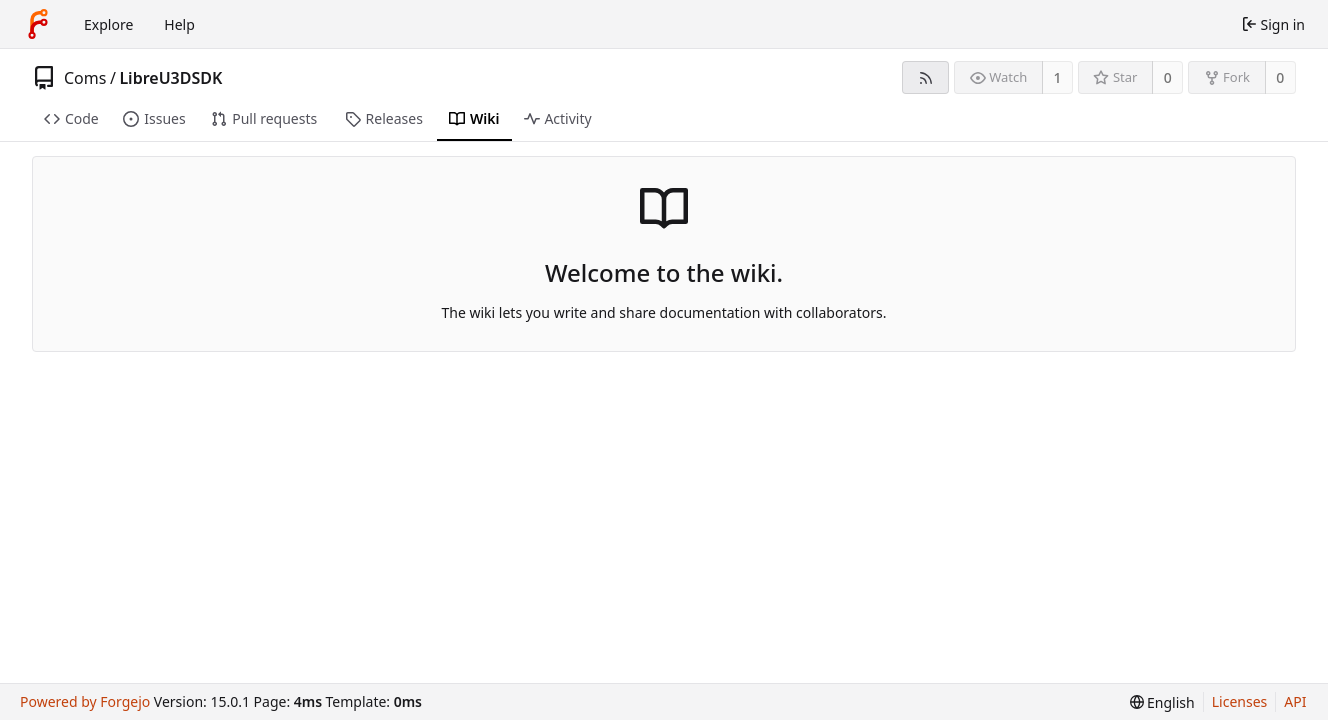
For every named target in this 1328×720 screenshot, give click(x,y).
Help (179, 24)
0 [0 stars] (1168, 77)
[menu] (1162, 702)
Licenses (1240, 701)
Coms (85, 78)
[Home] (38, 24)
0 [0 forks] (1280, 77)
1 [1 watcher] (1058, 77)
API (1295, 701)
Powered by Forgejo (85, 701)
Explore (108, 24)
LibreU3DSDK (170, 78)
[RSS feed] (925, 77)
